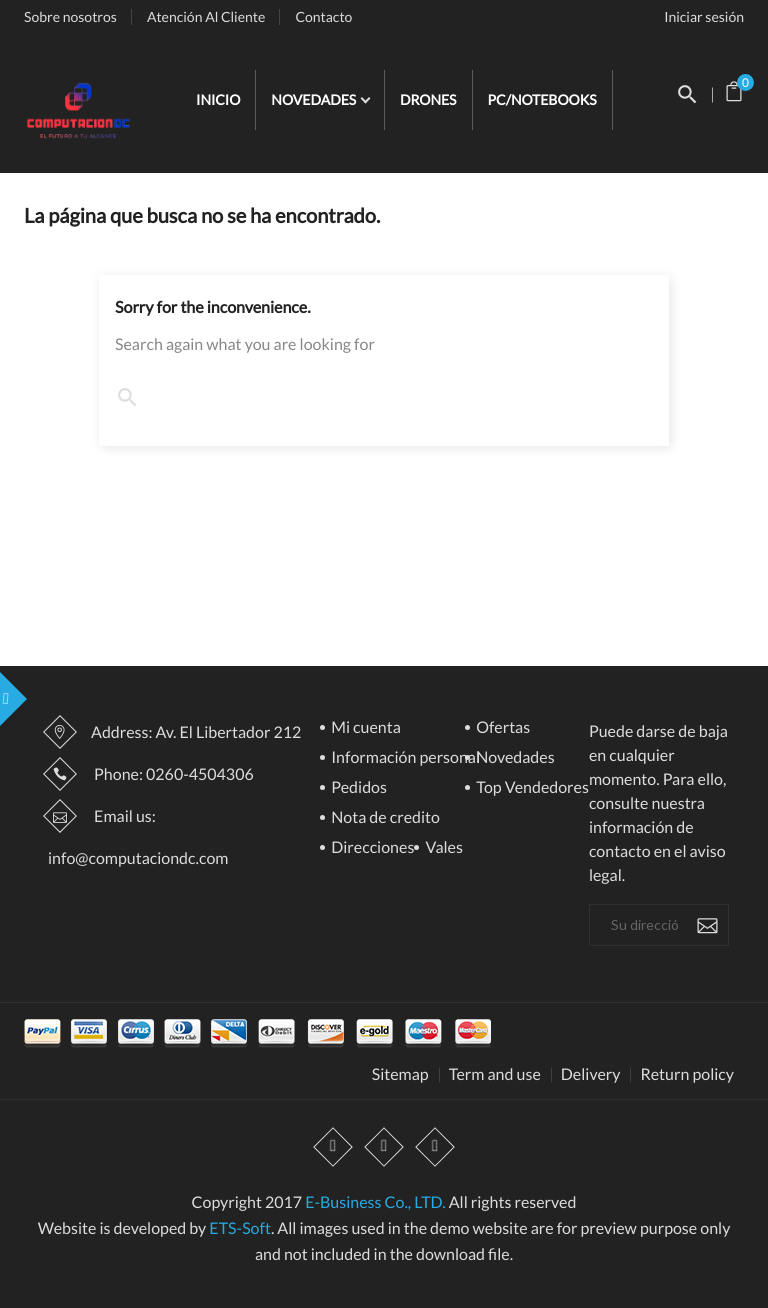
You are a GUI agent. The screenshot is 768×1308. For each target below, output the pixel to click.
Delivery (591, 1075)
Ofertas (501, 728)
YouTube (384, 1147)
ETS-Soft (240, 1228)
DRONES (428, 99)
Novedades (514, 758)
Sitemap (400, 1075)
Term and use (495, 1075)
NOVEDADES (315, 99)
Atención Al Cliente (206, 16)
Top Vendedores (531, 788)
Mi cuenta (364, 728)
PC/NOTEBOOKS (542, 99)
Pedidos (357, 788)
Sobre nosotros (70, 16)
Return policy (687, 1075)
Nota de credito (384, 818)
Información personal (404, 758)
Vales (442, 848)
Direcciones (371, 848)
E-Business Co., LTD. (375, 1202)
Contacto (323, 16)
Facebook (333, 1147)
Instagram (435, 1147)
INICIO (218, 99)
